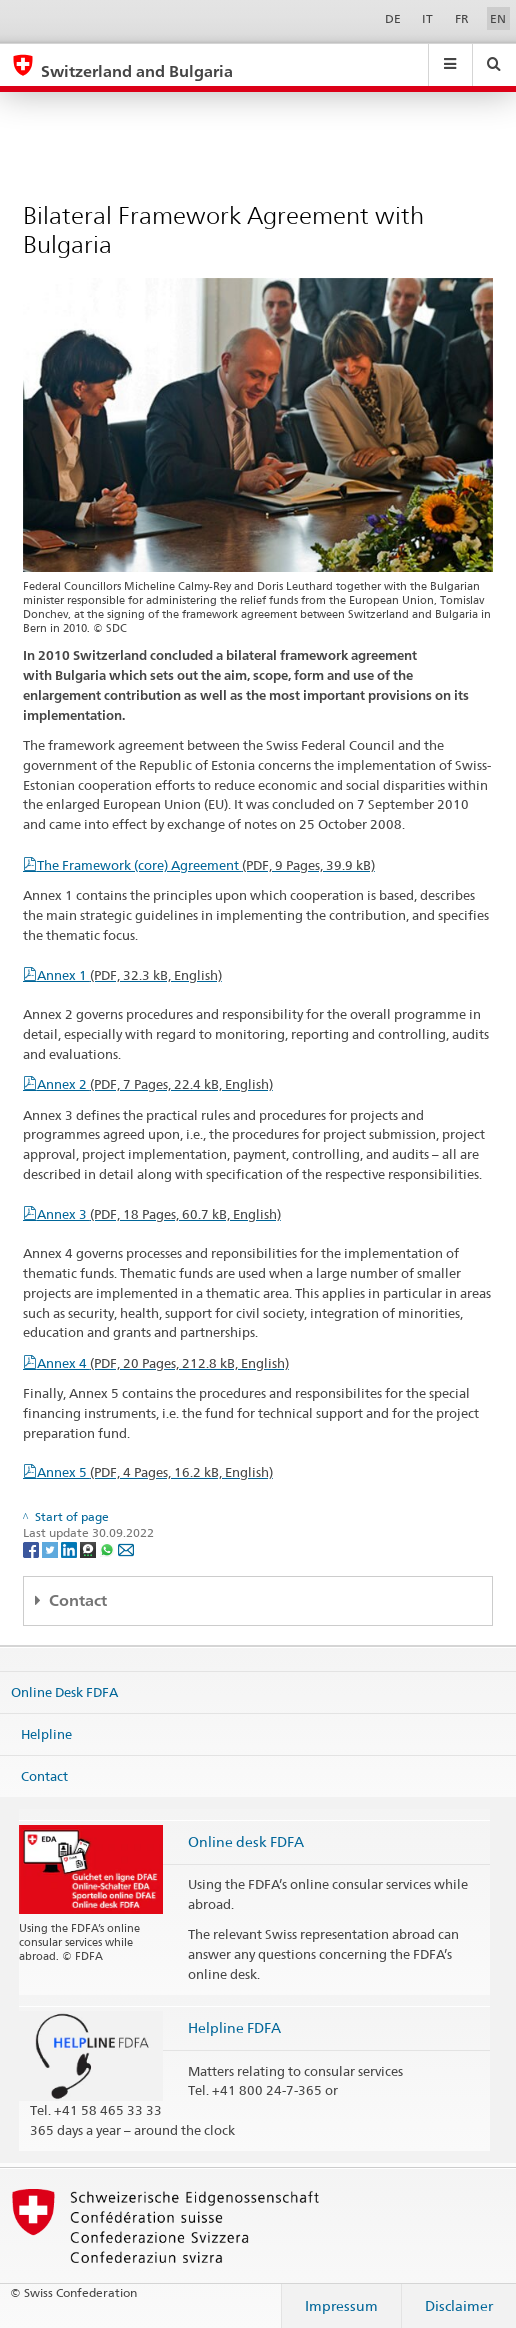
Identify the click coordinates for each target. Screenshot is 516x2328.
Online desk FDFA (246, 1841)
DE (393, 18)
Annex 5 (155, 1472)
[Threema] (89, 1548)
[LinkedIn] (70, 1548)
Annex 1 (129, 975)
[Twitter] (51, 1548)
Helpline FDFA (234, 2027)
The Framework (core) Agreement (206, 865)
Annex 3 (159, 1214)
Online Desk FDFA (64, 1692)
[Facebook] (32, 1548)
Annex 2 (155, 1084)
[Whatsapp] (108, 1548)
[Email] (126, 1548)
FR (462, 18)
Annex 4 (163, 1363)
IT (427, 18)
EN (498, 18)
